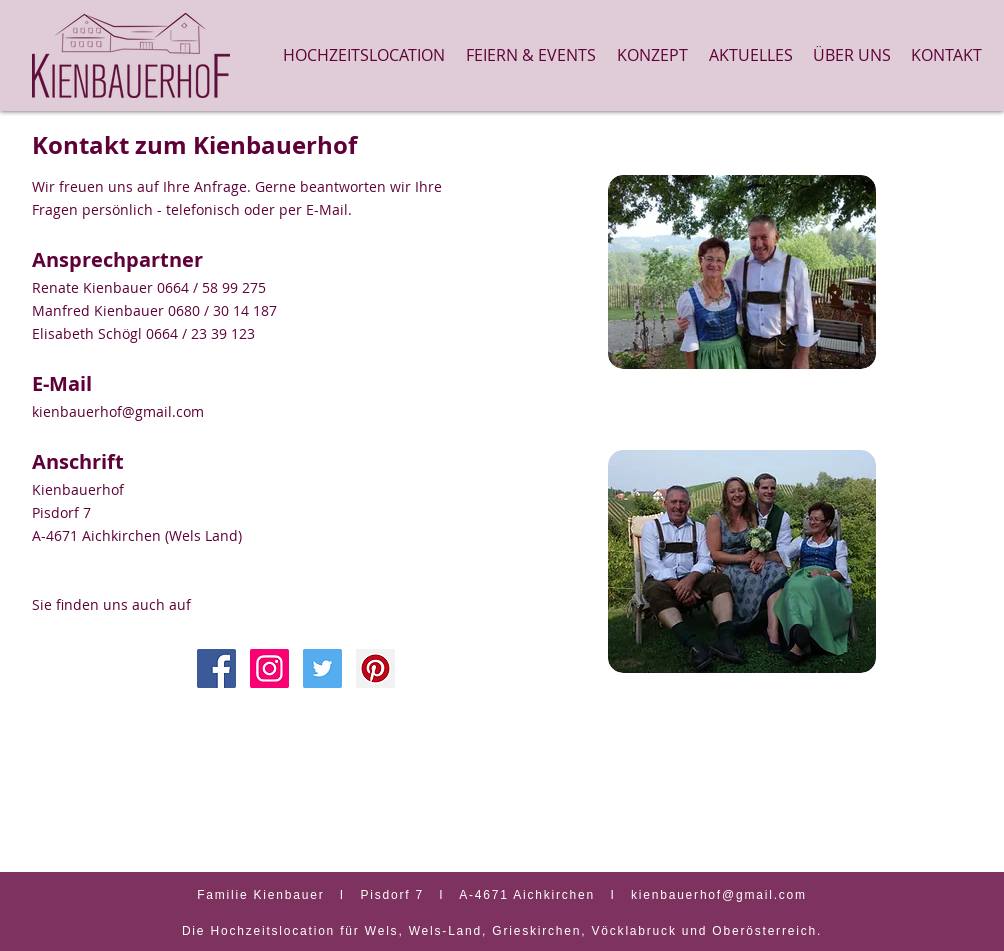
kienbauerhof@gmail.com (118, 411)
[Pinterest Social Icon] (375, 668)
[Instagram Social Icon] (269, 668)
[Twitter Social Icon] (322, 668)
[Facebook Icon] (216, 668)
